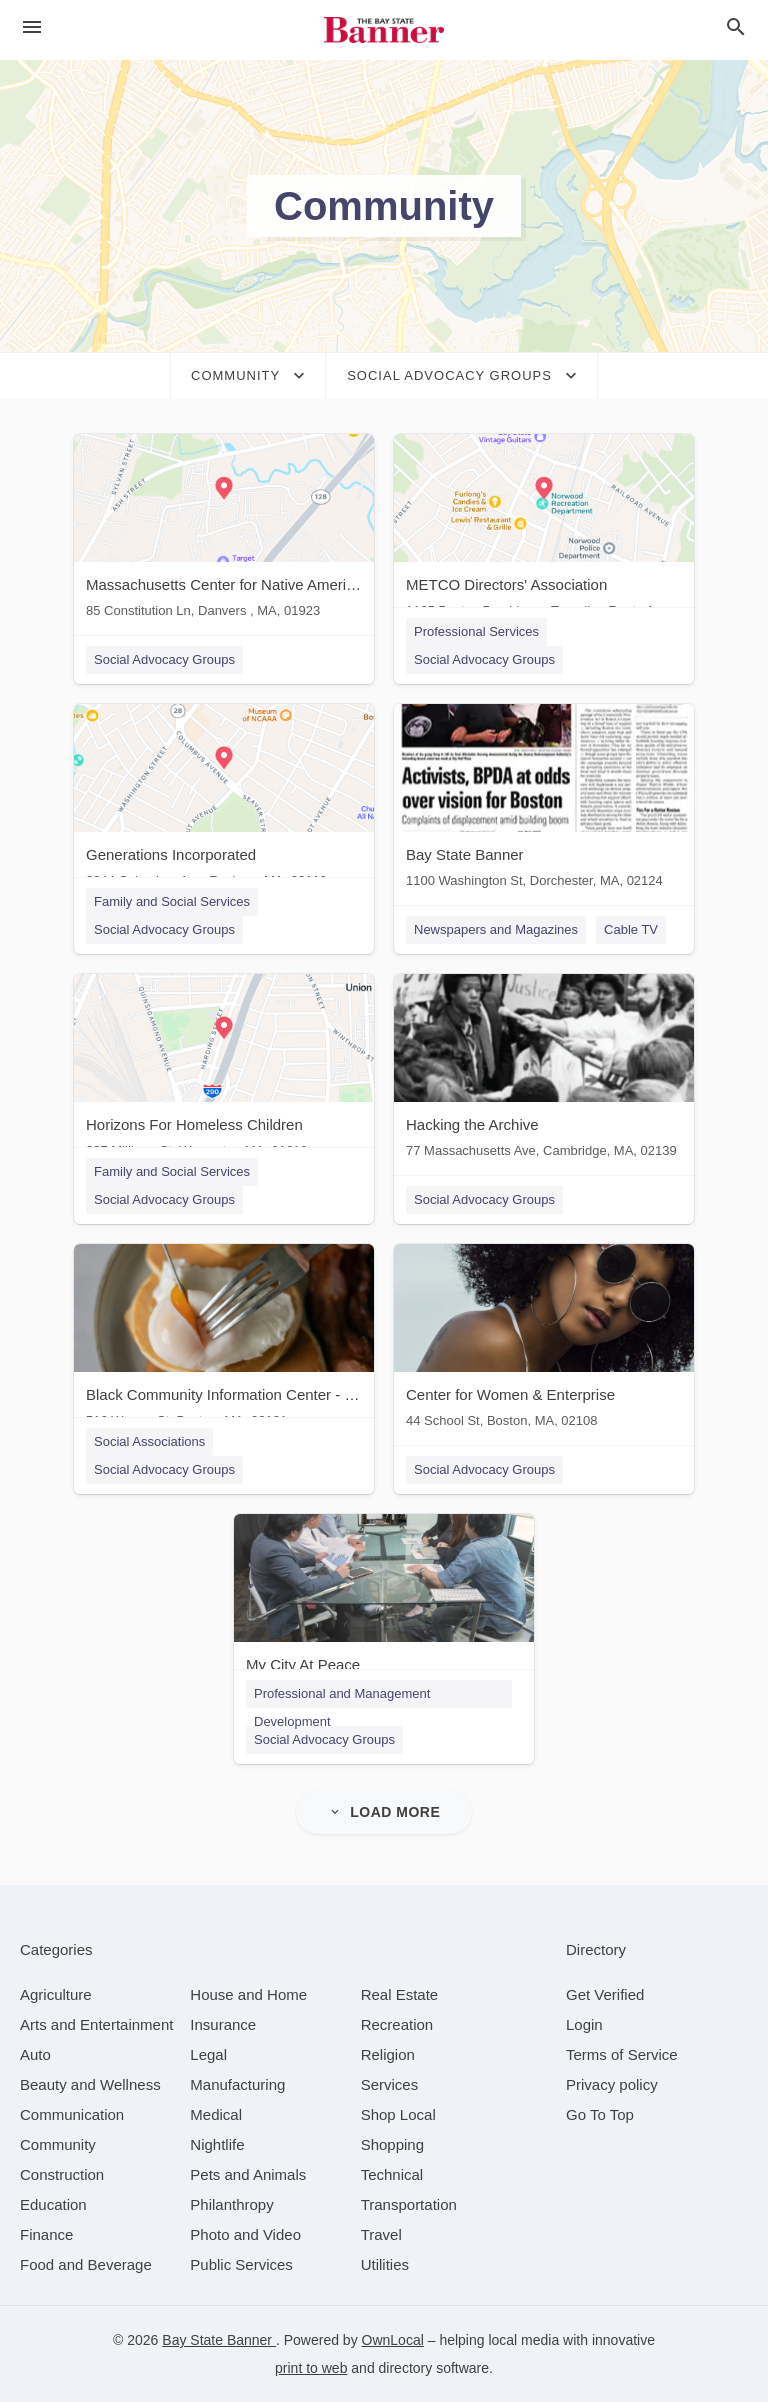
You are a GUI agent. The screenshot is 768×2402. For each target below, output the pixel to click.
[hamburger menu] (32, 27)
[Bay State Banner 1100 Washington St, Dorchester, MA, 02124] (544, 800)
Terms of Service (622, 2054)
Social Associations (149, 1441)
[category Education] (53, 2204)
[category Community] (58, 2144)
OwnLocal (393, 2340)
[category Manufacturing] (237, 2084)
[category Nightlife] (217, 2144)
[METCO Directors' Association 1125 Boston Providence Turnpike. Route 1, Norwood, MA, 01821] (544, 530)
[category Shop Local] (398, 2114)
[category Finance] (46, 2234)
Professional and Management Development (342, 1697)
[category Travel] (381, 2234)
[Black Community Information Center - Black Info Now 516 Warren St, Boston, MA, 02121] (224, 1340)
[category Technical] (392, 2174)
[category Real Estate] (400, 1994)
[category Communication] (72, 2114)
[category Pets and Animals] (248, 2174)
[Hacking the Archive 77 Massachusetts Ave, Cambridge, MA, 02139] (544, 1070)
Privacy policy (612, 2084)
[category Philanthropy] (231, 2204)
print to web (311, 2368)
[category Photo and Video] (245, 2234)
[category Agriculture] (56, 1994)
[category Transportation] (409, 2204)
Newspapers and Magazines (496, 929)
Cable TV (631, 929)
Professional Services (476, 631)
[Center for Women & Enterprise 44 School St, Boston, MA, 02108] (544, 1340)
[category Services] (390, 2084)
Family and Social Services (172, 901)
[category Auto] (35, 2054)
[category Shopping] (392, 2144)
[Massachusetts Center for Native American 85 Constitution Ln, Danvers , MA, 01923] (224, 530)
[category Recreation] (397, 2024)
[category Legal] (208, 2054)
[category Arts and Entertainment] (96, 2024)
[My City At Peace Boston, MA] (384, 1610)
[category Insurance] (223, 2024)
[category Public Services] (241, 2264)
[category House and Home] (248, 1994)
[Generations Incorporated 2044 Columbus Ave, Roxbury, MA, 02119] (224, 800)
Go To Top (600, 2114)
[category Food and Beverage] (86, 2264)
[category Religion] (388, 2054)
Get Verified (605, 1994)
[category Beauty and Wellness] (90, 2084)
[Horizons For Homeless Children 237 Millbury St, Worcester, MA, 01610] (224, 1070)
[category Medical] (216, 2114)
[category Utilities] (385, 2264)
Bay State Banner (219, 2340)
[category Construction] (62, 2174)
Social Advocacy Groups (164, 659)
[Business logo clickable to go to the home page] (384, 30)
